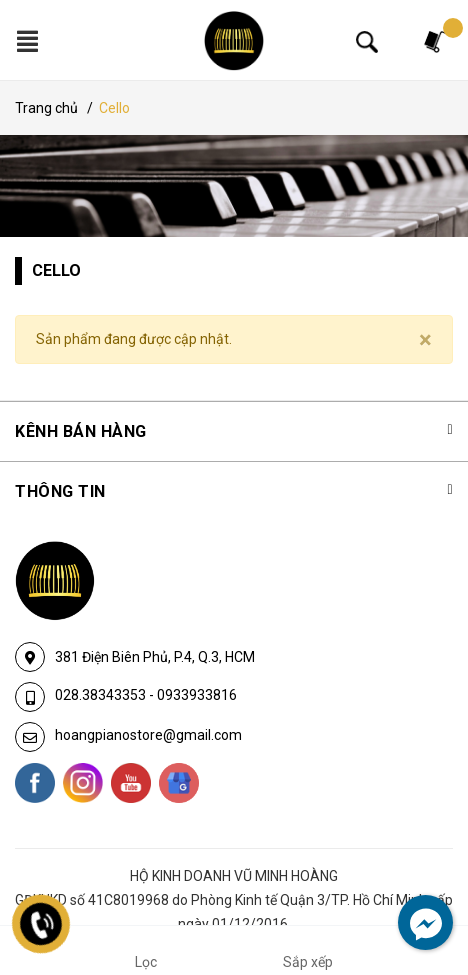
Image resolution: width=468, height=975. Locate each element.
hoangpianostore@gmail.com (148, 735)
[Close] (425, 340)
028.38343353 (102, 695)
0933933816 (197, 695)
